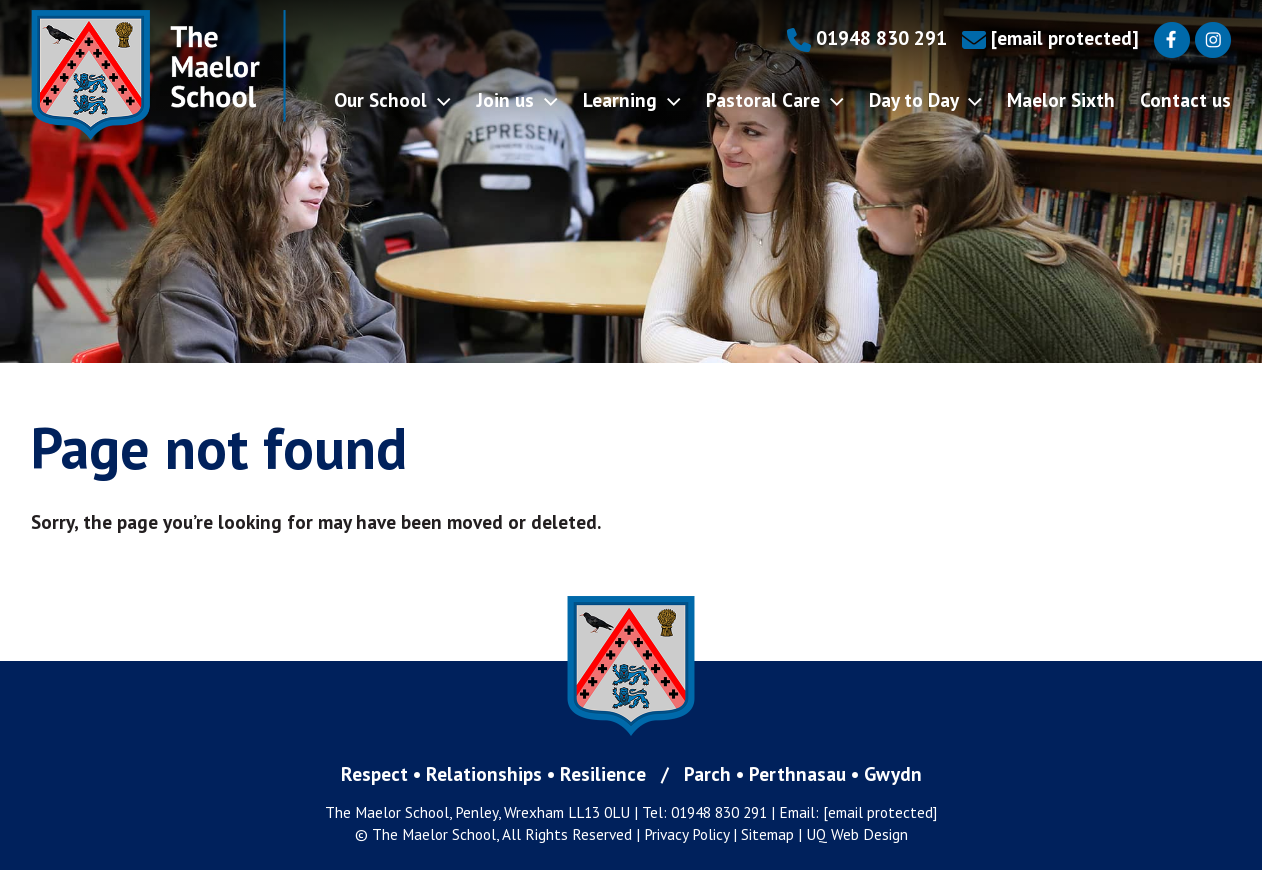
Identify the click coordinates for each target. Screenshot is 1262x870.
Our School (392, 99)
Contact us (1185, 99)
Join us (517, 99)
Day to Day (925, 99)
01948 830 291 (867, 37)
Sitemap (767, 834)
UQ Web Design (857, 834)
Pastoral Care (775, 99)
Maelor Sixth (1061, 99)
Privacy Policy (686, 834)
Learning (632, 99)
